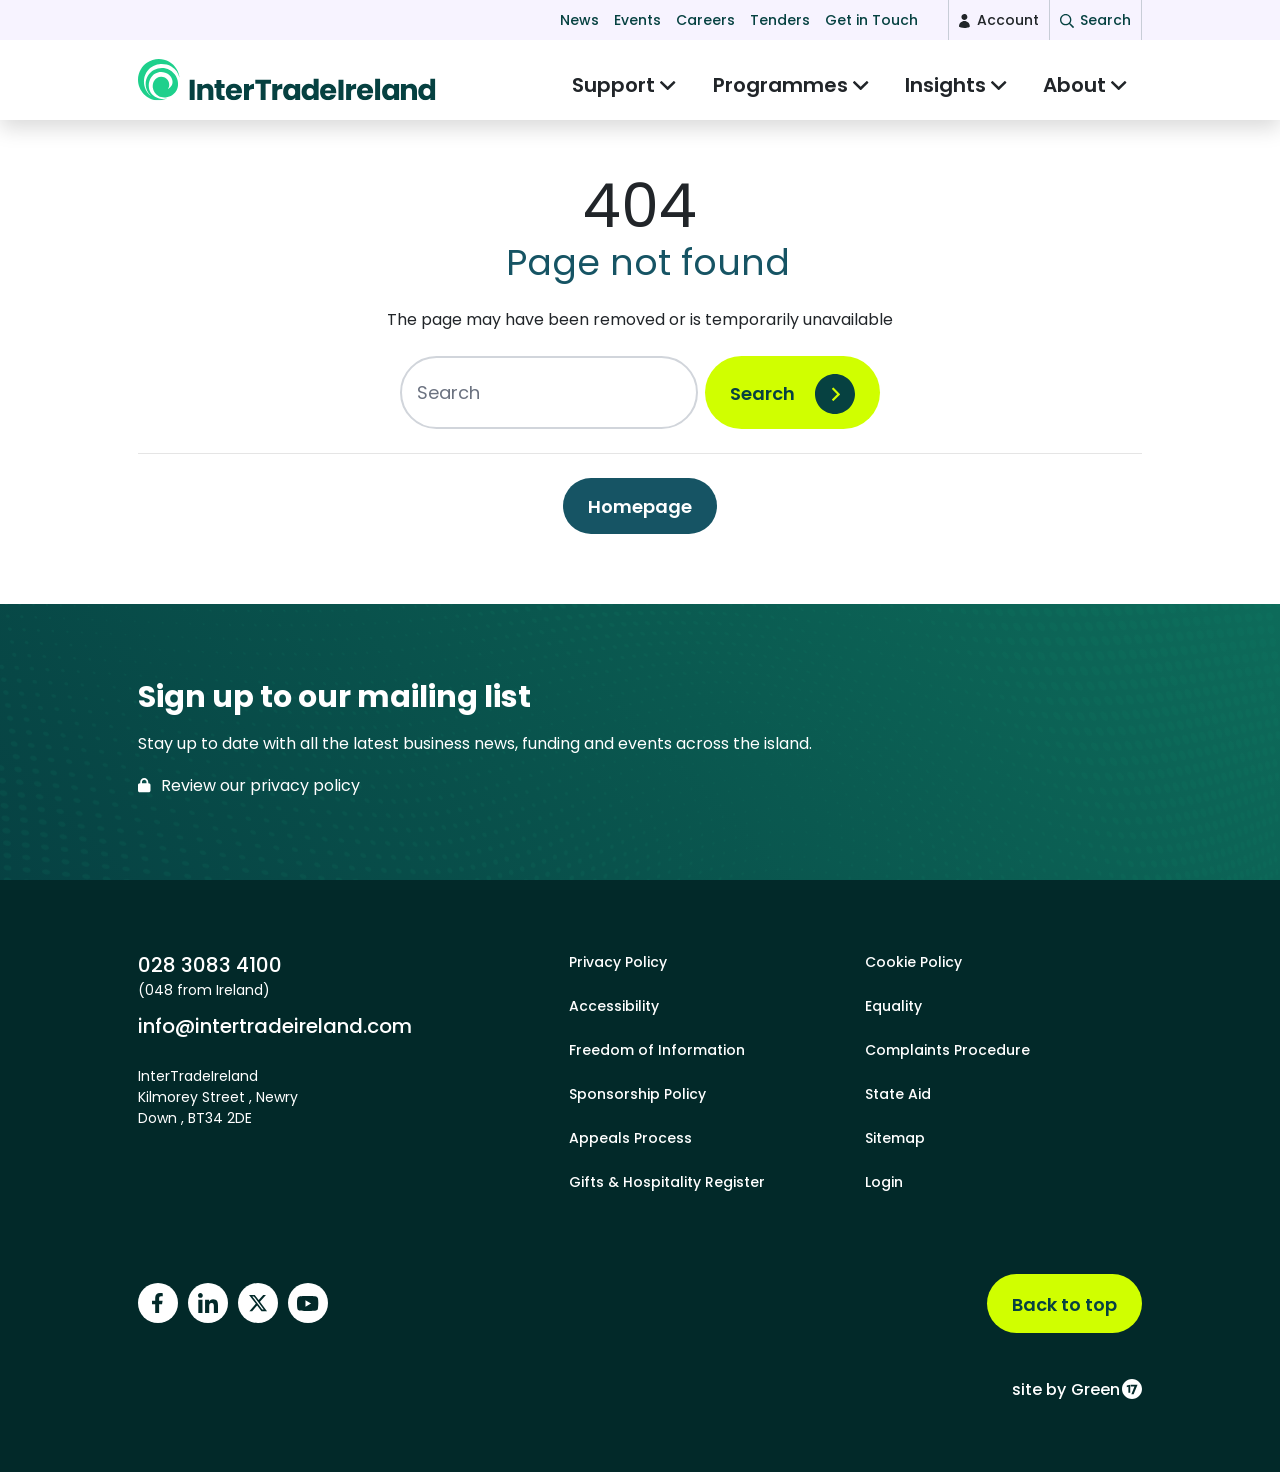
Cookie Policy (913, 962)
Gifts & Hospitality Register (667, 1182)
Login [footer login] (884, 1182)
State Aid (898, 1094)
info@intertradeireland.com (275, 1026)
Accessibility (614, 1006)
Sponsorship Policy (637, 1094)
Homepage (640, 516)
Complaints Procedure (947, 1050)
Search (762, 403)
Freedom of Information (657, 1050)
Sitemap (895, 1138)
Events (637, 20)
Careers (705, 20)
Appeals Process (630, 1138)
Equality (893, 1006)
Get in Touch (871, 20)
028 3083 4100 (210, 965)
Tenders (780, 20)
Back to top (1064, 1304)
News (579, 20)
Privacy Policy (618, 962)
